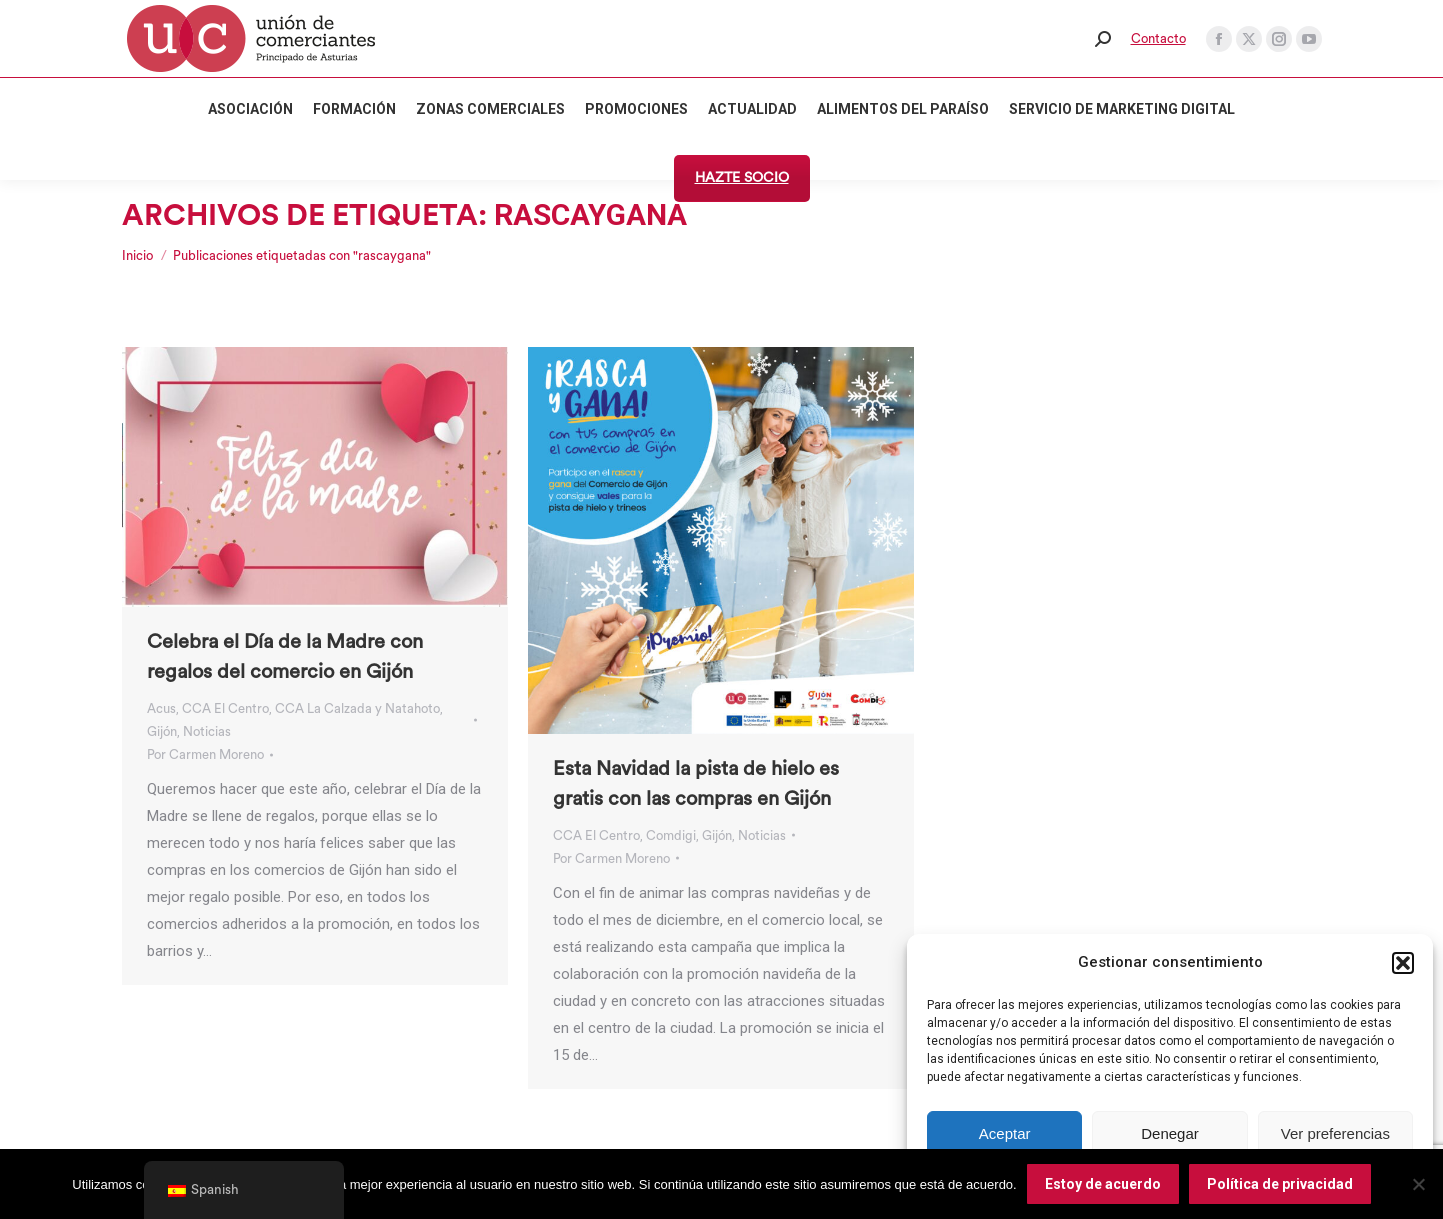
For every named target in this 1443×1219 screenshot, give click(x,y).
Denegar (1170, 1133)
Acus (161, 708)
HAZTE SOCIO (742, 178)
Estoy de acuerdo (1103, 1184)
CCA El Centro (225, 708)
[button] (1403, 963)
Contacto (1158, 38)
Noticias (207, 731)
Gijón (162, 731)
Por (205, 754)
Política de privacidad (1280, 1184)
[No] (1418, 1184)
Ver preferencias (1335, 1133)
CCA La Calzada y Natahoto (357, 708)
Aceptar (1005, 1133)
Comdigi (671, 835)
